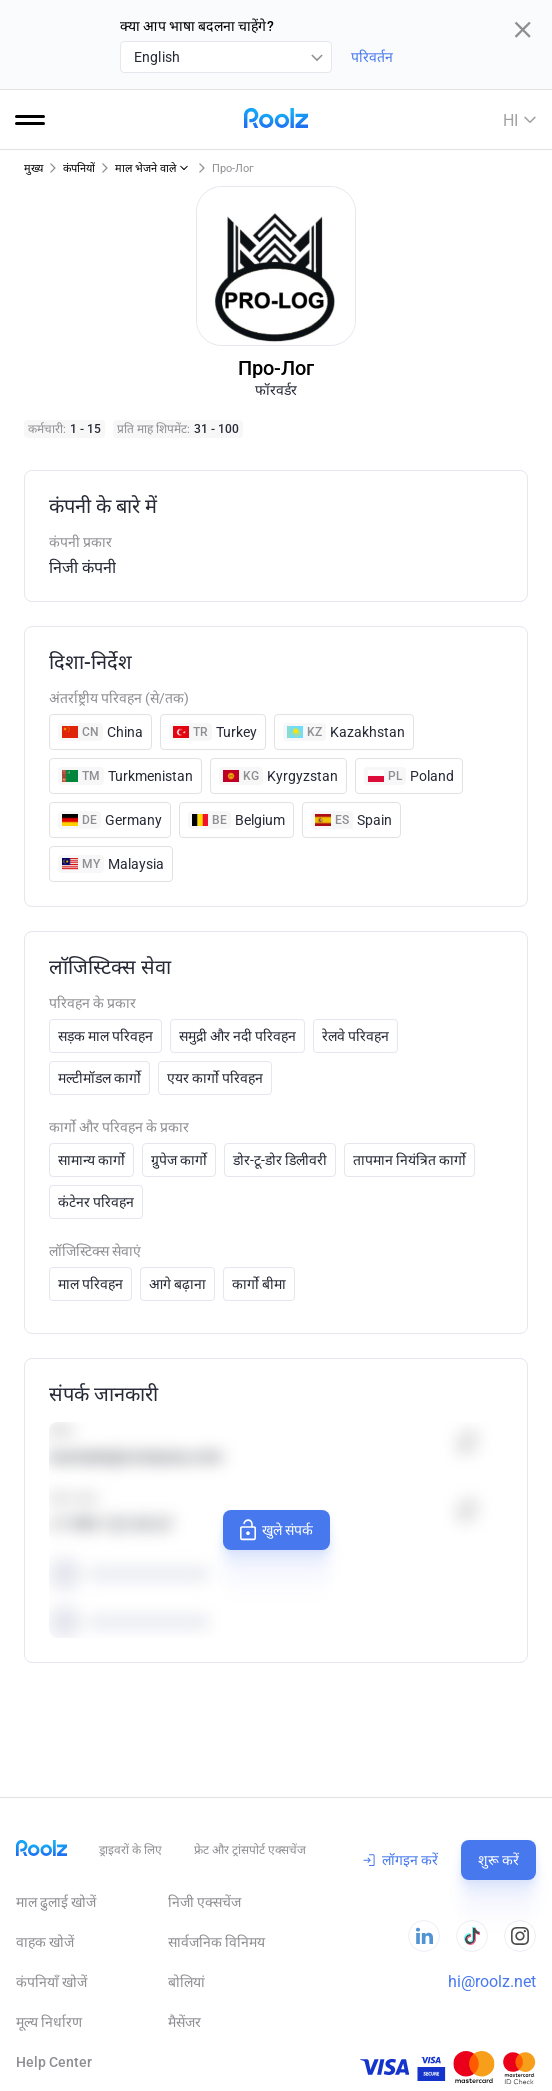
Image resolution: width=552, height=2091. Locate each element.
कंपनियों (79, 168)
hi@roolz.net (492, 1981)
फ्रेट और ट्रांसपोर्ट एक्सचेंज (250, 1850)
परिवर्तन (372, 57)
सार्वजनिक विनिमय (216, 1942)
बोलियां (186, 1982)
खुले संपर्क (274, 1530)
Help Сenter (54, 2062)
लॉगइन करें (400, 1860)
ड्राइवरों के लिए (130, 1850)
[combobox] (226, 57)
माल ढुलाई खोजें (56, 1902)
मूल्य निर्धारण (49, 2022)
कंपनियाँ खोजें (51, 1982)
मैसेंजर (184, 2022)
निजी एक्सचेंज (204, 1902)
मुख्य (33, 168)
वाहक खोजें (45, 1942)
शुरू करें (498, 1860)
